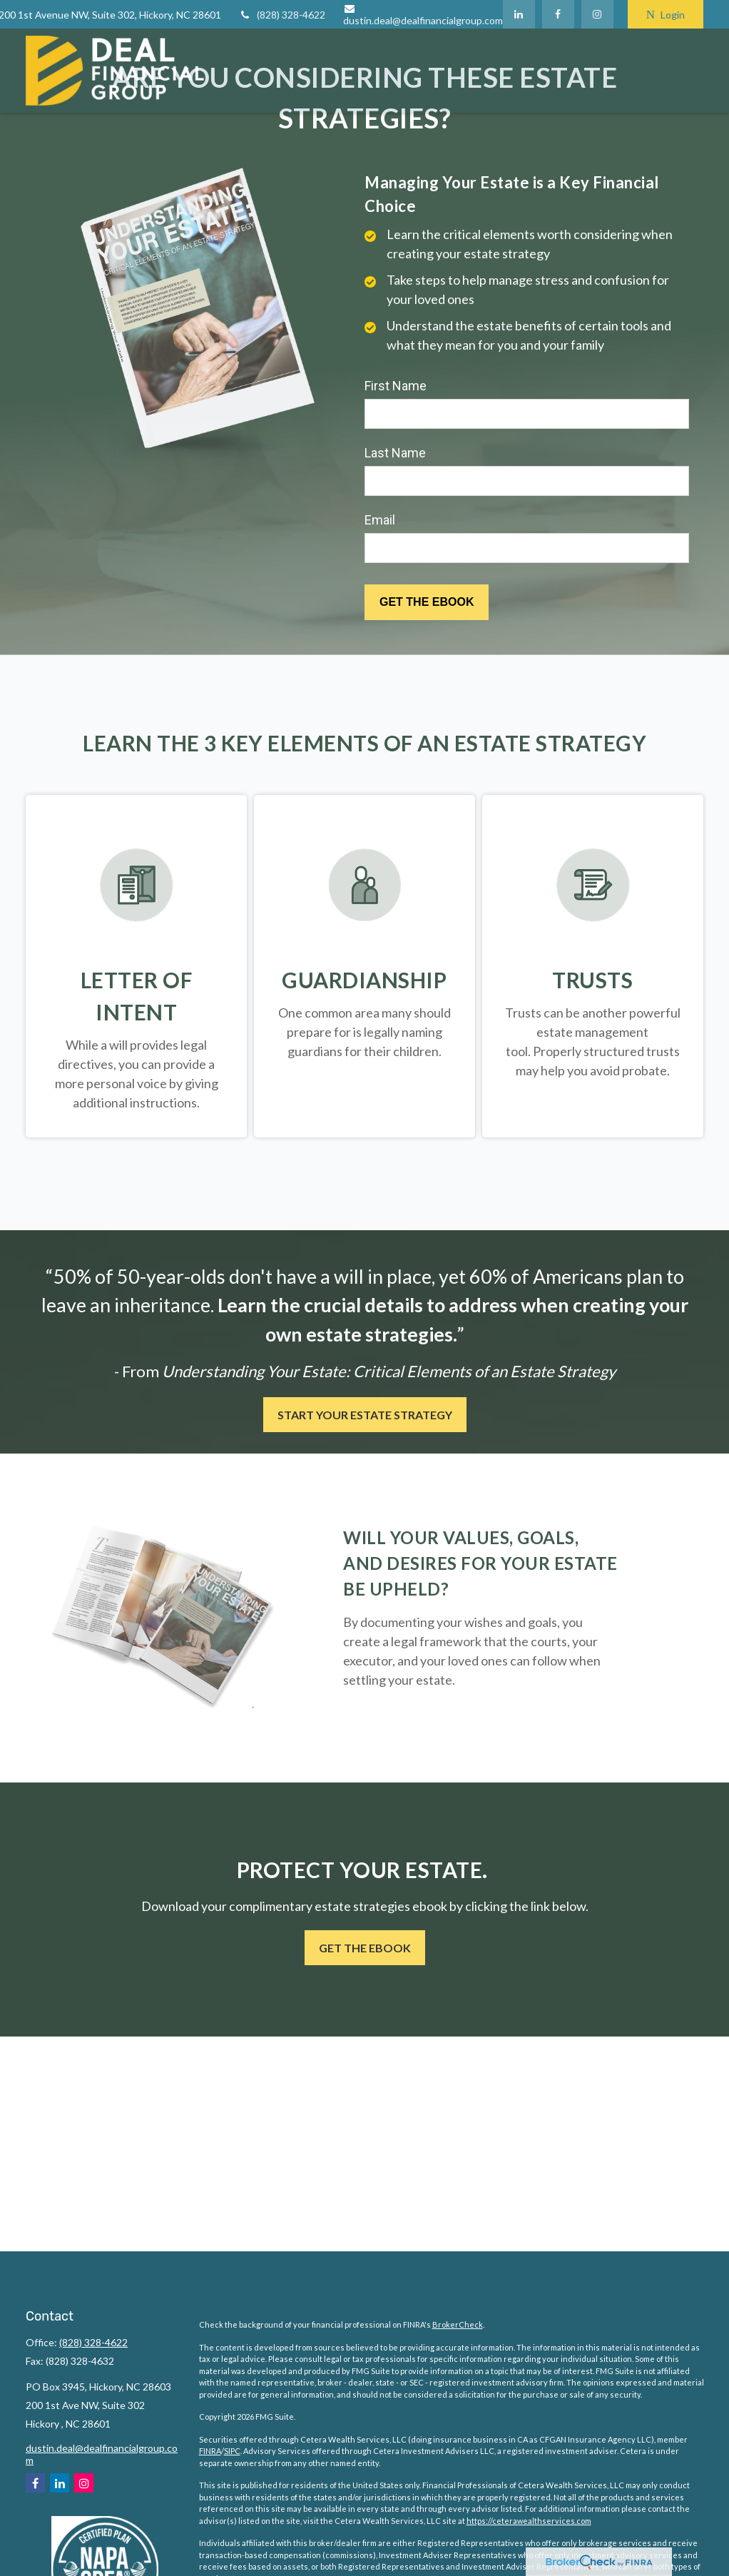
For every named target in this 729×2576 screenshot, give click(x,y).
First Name (395, 385)
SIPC (232, 2450)
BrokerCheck (457, 2324)
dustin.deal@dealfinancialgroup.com (423, 15)
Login (665, 15)
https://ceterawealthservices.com (529, 2520)
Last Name (395, 452)
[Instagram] (83, 2483)
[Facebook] (558, 14)
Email (379, 519)
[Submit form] (426, 602)
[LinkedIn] (519, 14)
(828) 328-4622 (282, 15)
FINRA (210, 2450)
